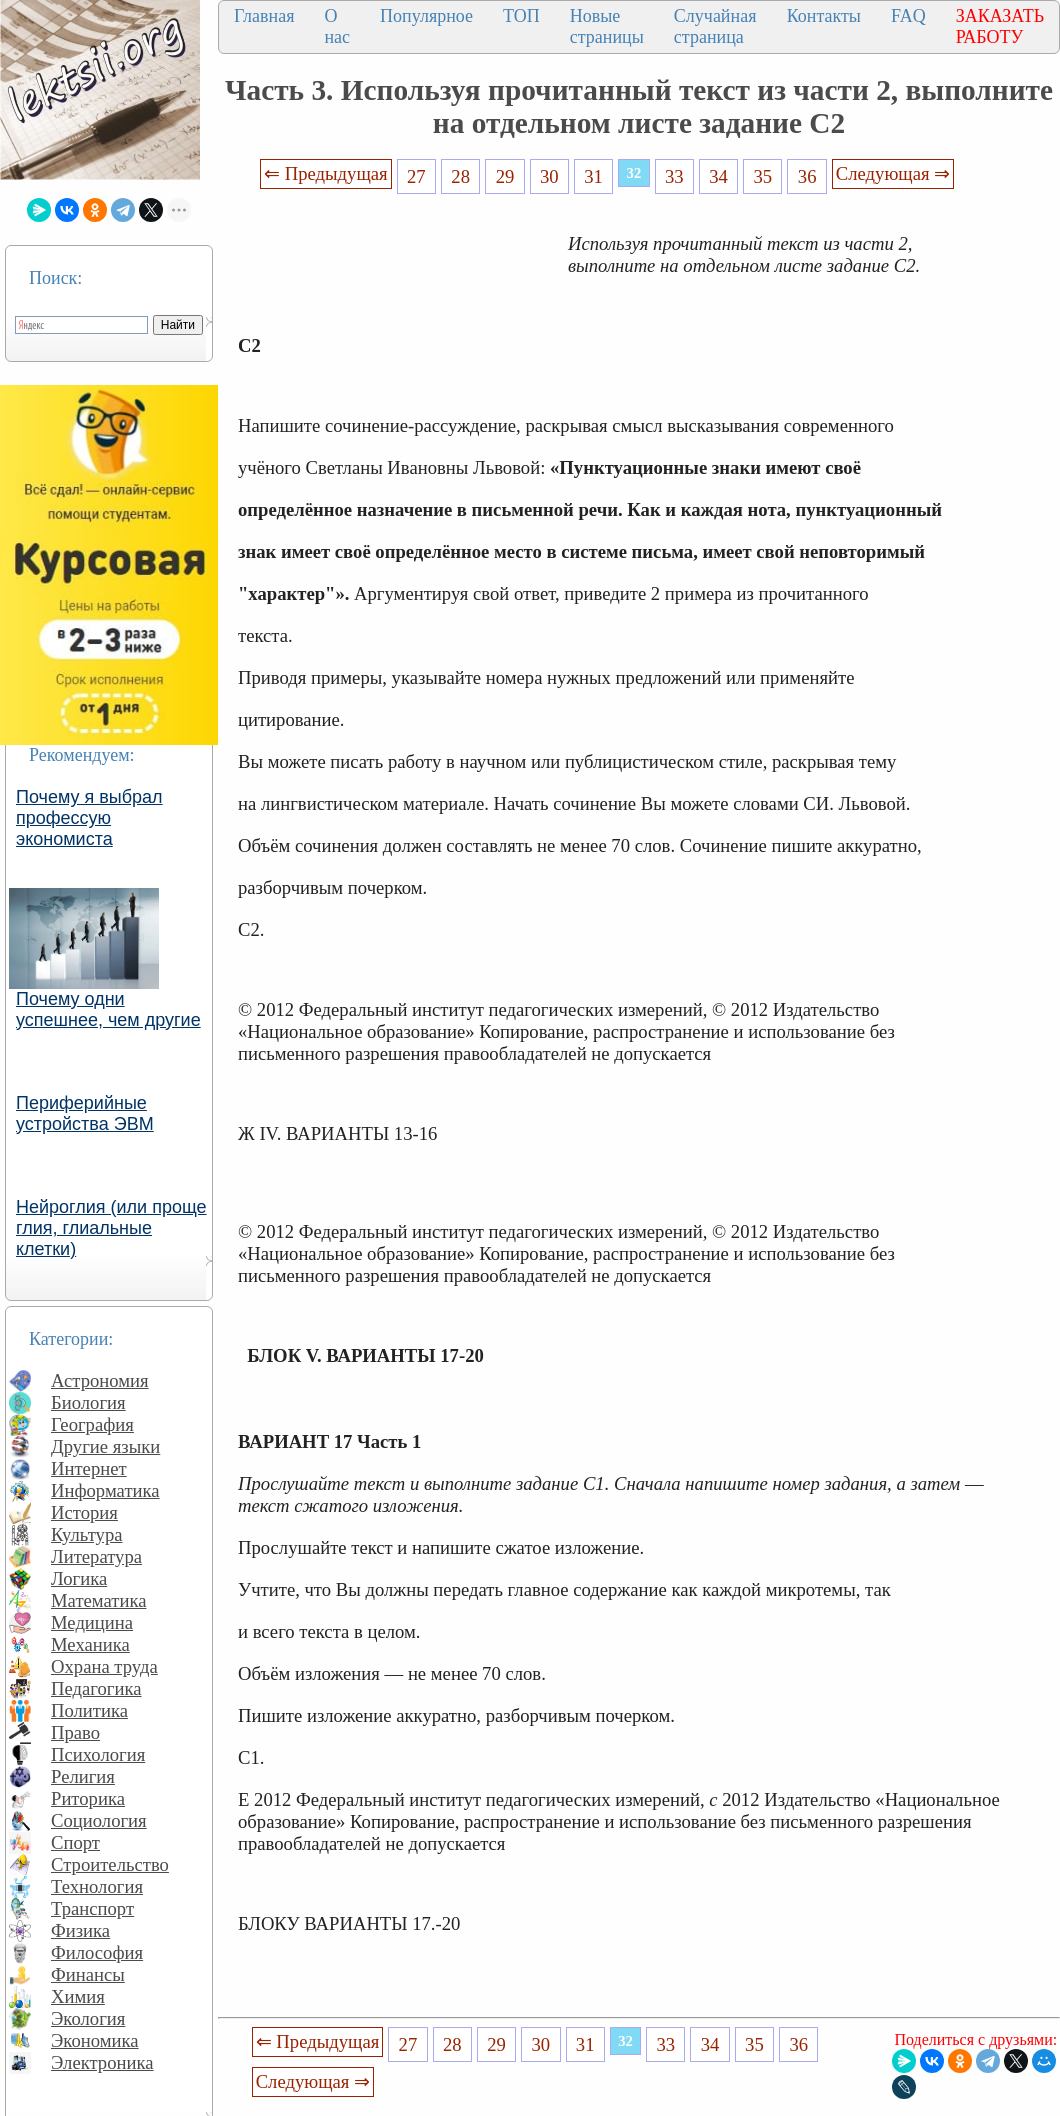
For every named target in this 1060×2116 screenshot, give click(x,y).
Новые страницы (607, 26)
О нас (337, 26)
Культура (87, 1534)
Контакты (824, 16)
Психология (98, 1754)
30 (549, 176)
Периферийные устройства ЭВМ (85, 1113)
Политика (89, 1710)
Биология (88, 1402)
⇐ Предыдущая (326, 173)
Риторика (88, 1798)
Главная (264, 16)
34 (718, 176)
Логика (79, 1578)
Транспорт (92, 1908)
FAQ (908, 16)
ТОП (521, 16)
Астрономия (100, 1380)
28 (460, 176)
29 (505, 176)
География (92, 1424)
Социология (99, 1820)
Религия (83, 1776)
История (84, 1512)
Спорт (75, 1842)
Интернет (89, 1468)
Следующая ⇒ (893, 173)
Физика (80, 1930)
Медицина (92, 1622)
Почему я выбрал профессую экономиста (89, 818)
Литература (96, 1556)
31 (593, 176)
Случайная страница (715, 26)
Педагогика (96, 1688)
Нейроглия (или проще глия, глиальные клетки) (111, 1228)
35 (763, 176)
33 (674, 176)
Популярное (426, 16)
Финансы (88, 1974)
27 (416, 176)
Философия (97, 1952)
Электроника (102, 2062)
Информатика (105, 1490)
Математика (99, 1600)
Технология (97, 1886)
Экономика (95, 2040)
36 (807, 176)
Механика (90, 1644)
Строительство (110, 1864)
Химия (78, 1996)
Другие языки (105, 1446)
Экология (88, 2018)
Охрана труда (104, 1666)
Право (75, 1732)
